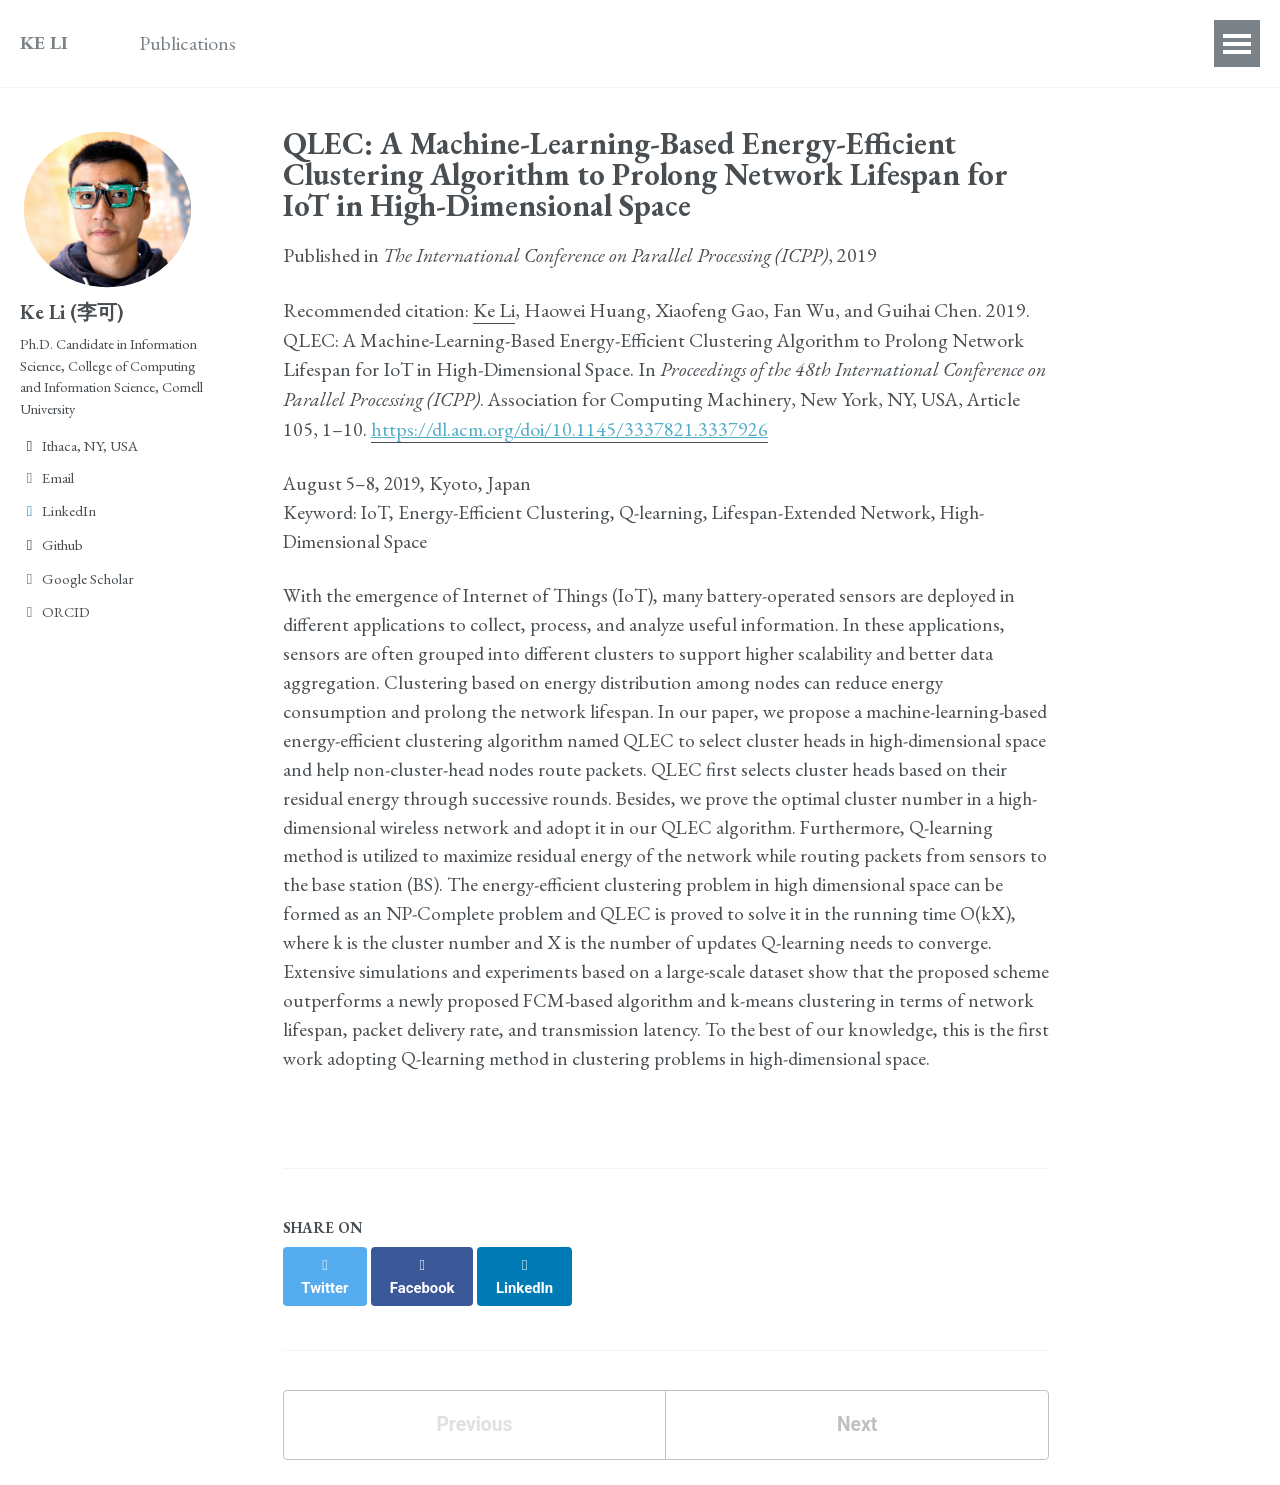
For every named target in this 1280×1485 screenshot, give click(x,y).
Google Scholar (77, 587)
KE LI (44, 43)
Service (560, 43)
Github (51, 554)
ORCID (55, 621)
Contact (901, 43)
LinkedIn (58, 520)
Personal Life (781, 43)
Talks (476, 43)
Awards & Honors (348, 43)
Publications (192, 43)
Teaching (659, 43)
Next (856, 1448)
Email (47, 486)
